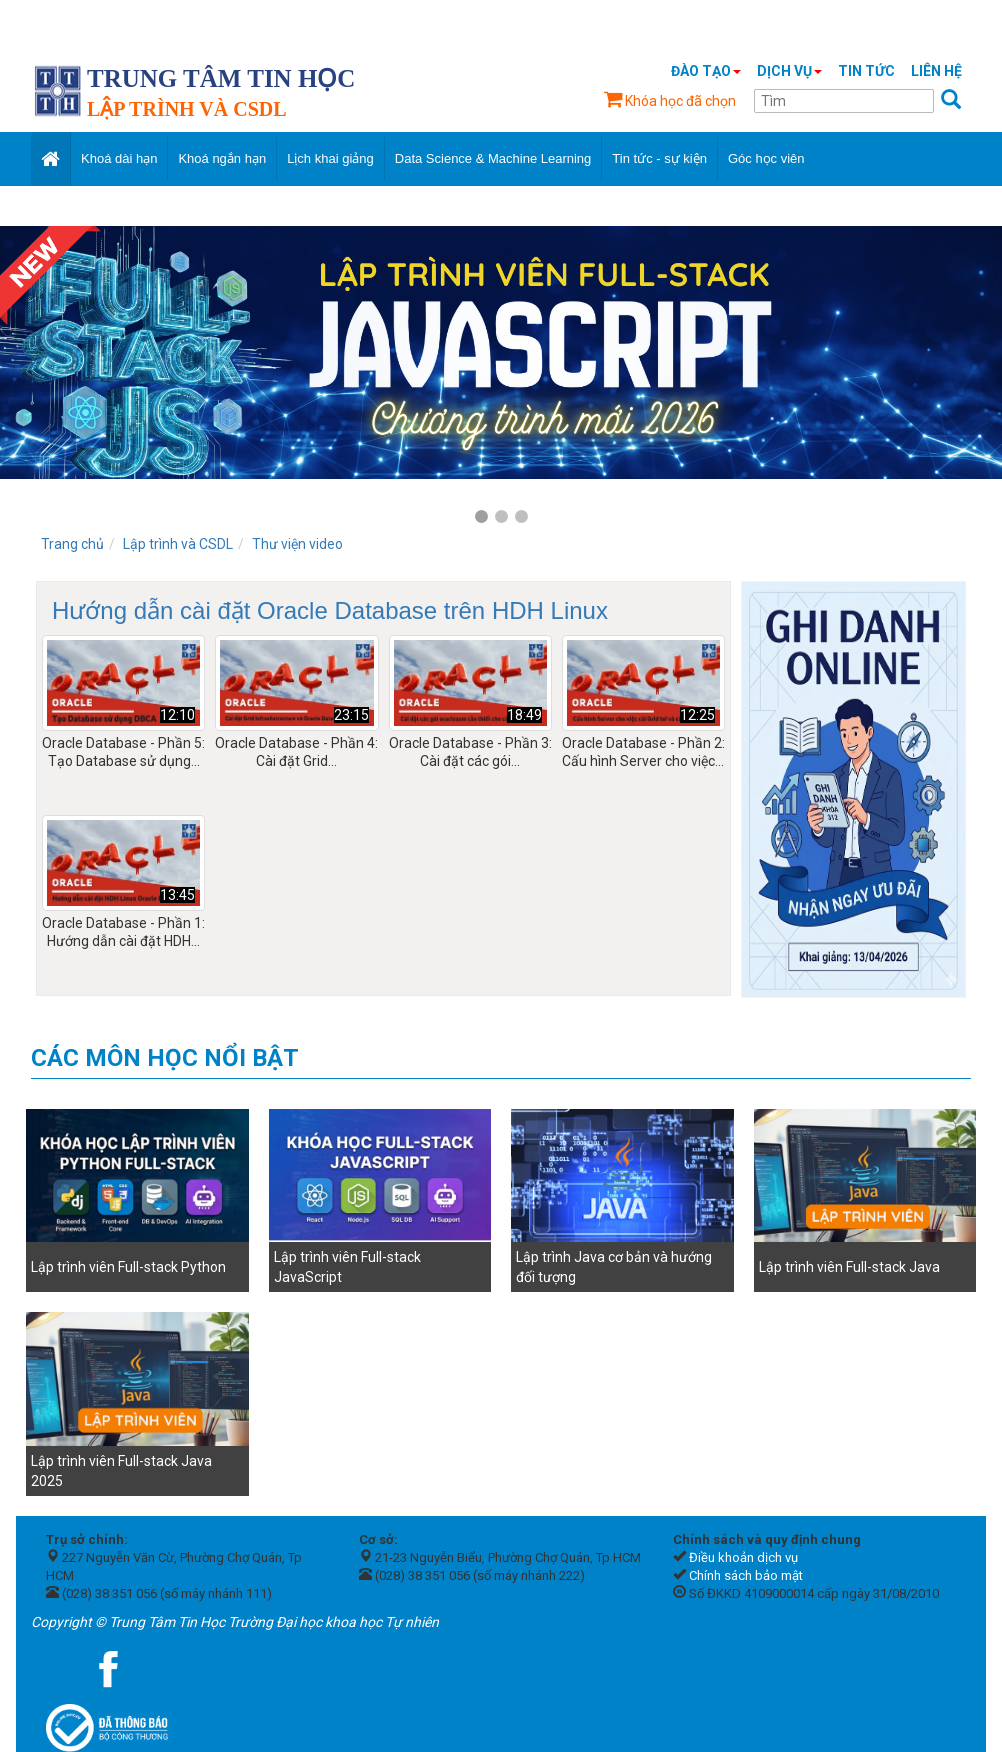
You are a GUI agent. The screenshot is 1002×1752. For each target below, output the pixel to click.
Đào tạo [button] (706, 71)
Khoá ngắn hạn (222, 158)
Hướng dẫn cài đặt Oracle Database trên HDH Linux (330, 610)
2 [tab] (501, 517)
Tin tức (866, 71)
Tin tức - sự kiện (659, 158)
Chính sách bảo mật (746, 1575)
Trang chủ (72, 544)
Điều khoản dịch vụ (743, 1557)
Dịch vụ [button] (789, 71)
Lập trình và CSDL (178, 544)
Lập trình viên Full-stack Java (849, 1267)
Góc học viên (766, 158)
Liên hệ (936, 71)
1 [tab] (481, 517)
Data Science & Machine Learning (493, 158)
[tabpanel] (501, 352)
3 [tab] (521, 517)
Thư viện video (297, 544)
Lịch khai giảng (330, 158)
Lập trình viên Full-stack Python (128, 1267)
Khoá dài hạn (119, 158)
